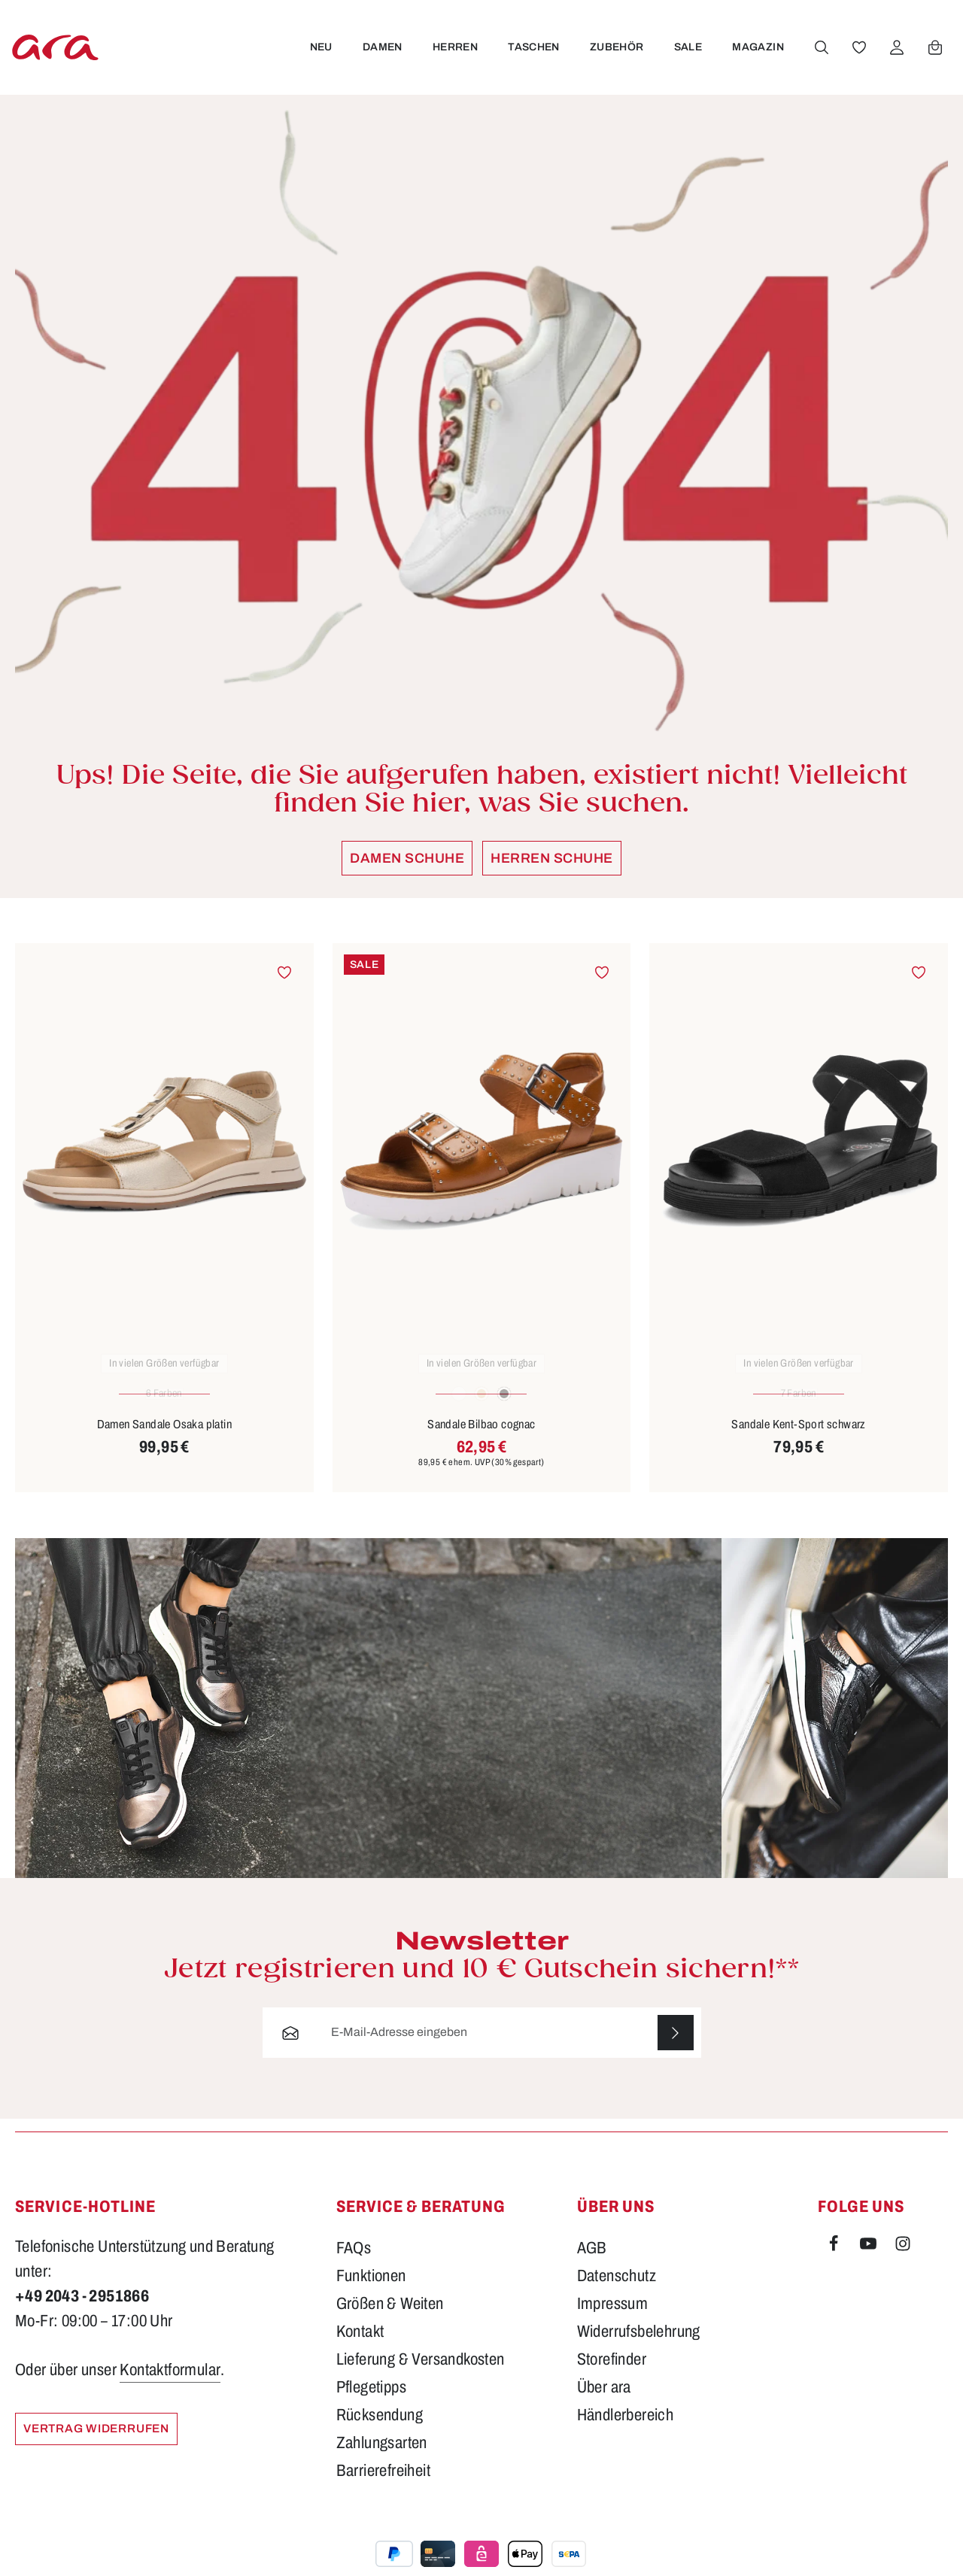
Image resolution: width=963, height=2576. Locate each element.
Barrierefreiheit (383, 2486)
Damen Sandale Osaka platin (164, 1439)
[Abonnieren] (675, 2048)
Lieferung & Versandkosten (420, 2375)
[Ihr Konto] (896, 55)
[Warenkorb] (934, 55)
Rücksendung (379, 2431)
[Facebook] (835, 2262)
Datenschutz (616, 2292)
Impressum (613, 2320)
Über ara (604, 2403)
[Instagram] (903, 2262)
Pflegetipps (371, 2403)
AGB (592, 2264)
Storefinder (611, 2375)
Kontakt (360, 2347)
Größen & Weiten (390, 2320)
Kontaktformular (170, 2386)
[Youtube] (869, 2262)
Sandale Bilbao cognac (481, 1439)
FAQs (354, 2264)
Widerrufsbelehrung (638, 2347)
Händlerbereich (625, 2431)
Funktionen (371, 2292)
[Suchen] (821, 55)
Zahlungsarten (381, 2459)
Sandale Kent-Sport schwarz (798, 1439)
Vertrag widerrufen (101, 2444)
